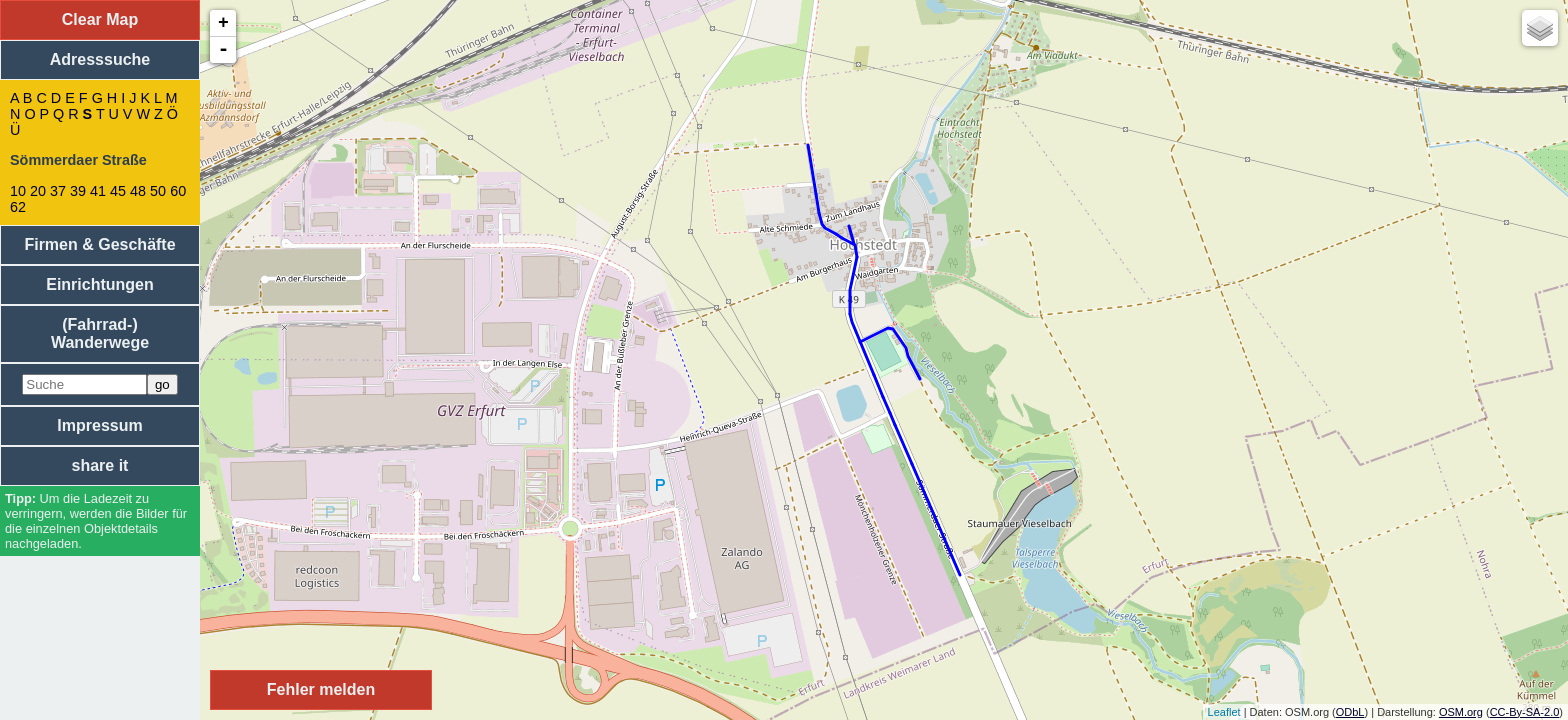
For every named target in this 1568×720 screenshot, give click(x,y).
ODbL (1350, 712)
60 (178, 191)
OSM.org (1461, 712)
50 (158, 191)
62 (18, 207)
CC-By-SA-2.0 (1525, 712)
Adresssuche (100, 59)
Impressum (99, 425)
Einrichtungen (100, 284)
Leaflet (1224, 712)
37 (58, 191)
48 (138, 191)
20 (38, 191)
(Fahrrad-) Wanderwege (100, 333)
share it (100, 465)
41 (98, 191)
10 (18, 191)
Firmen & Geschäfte (99, 244)
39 (78, 191)
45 (118, 191)
